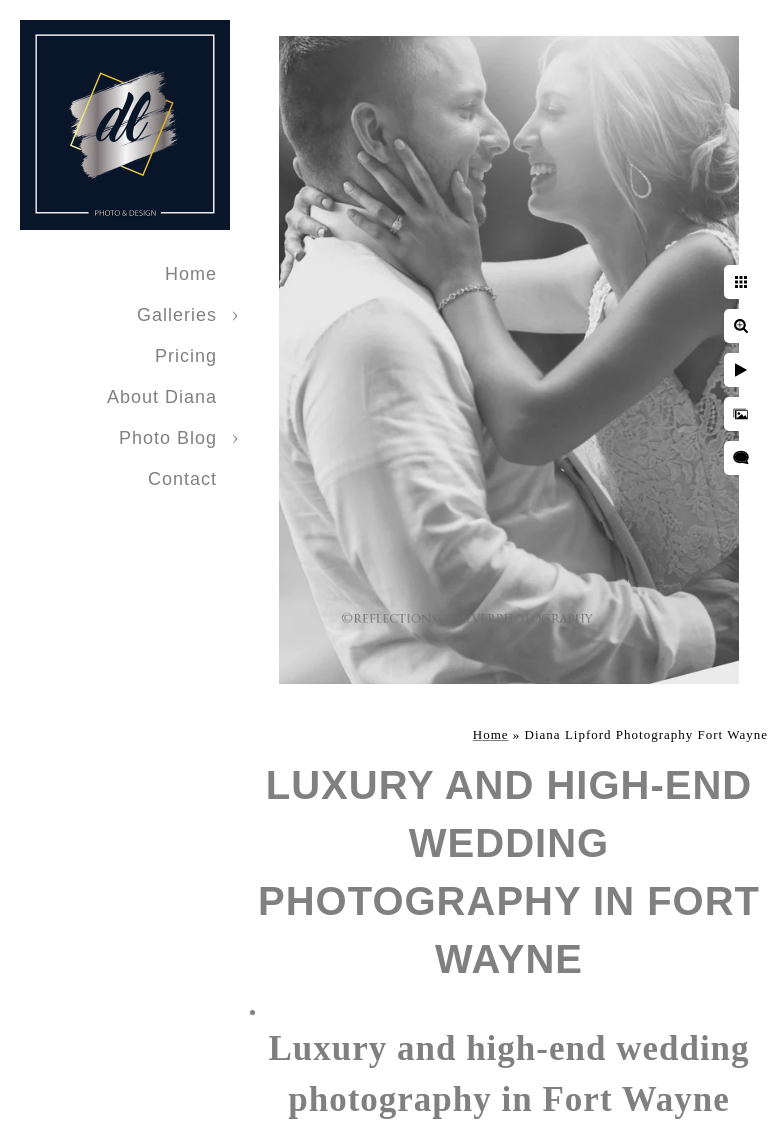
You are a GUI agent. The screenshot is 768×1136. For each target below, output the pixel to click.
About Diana (162, 397)
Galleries (177, 315)
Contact (182, 479)
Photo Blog (168, 438)
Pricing (186, 356)
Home (191, 274)
